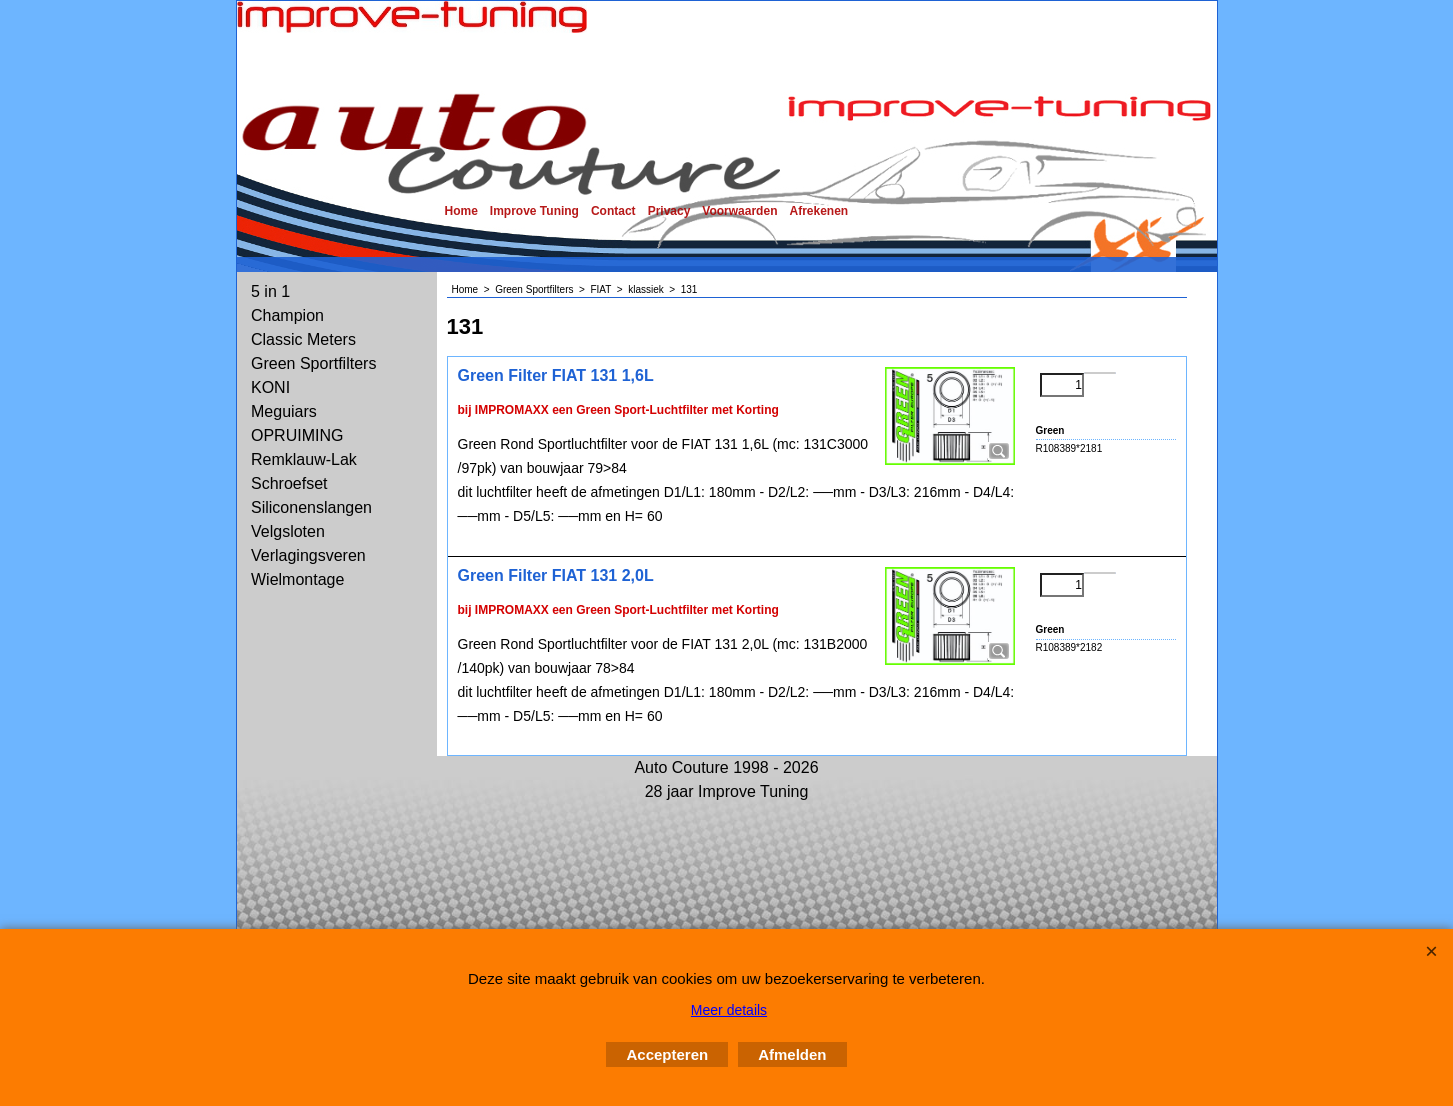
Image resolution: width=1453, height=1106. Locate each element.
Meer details (729, 1010)
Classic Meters (303, 339)
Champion (287, 315)
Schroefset (289, 483)
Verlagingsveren (308, 555)
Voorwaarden (739, 211)
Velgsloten (288, 531)
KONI (270, 387)
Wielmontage (297, 579)
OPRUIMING (297, 435)
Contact (613, 211)
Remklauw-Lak (304, 459)
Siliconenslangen (311, 507)
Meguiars (284, 411)
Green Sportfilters (313, 363)
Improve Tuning (534, 211)
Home (461, 211)
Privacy (669, 211)
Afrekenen (818, 211)
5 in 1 (270, 291)
